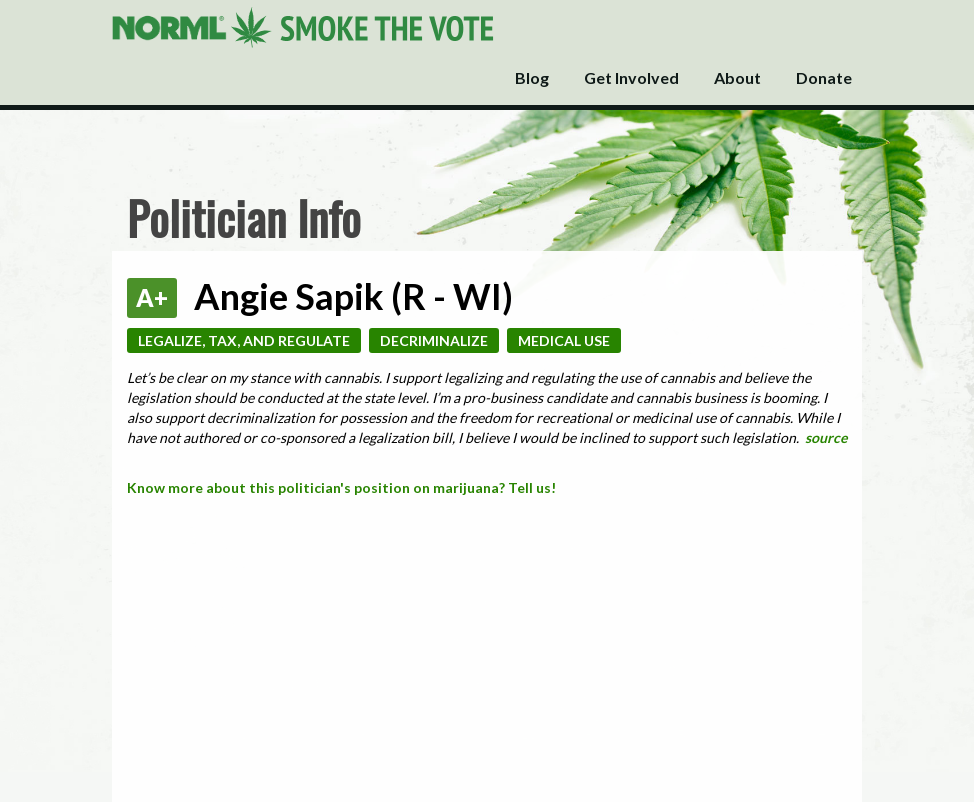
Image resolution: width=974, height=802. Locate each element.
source (826, 437)
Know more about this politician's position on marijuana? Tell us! (341, 487)
